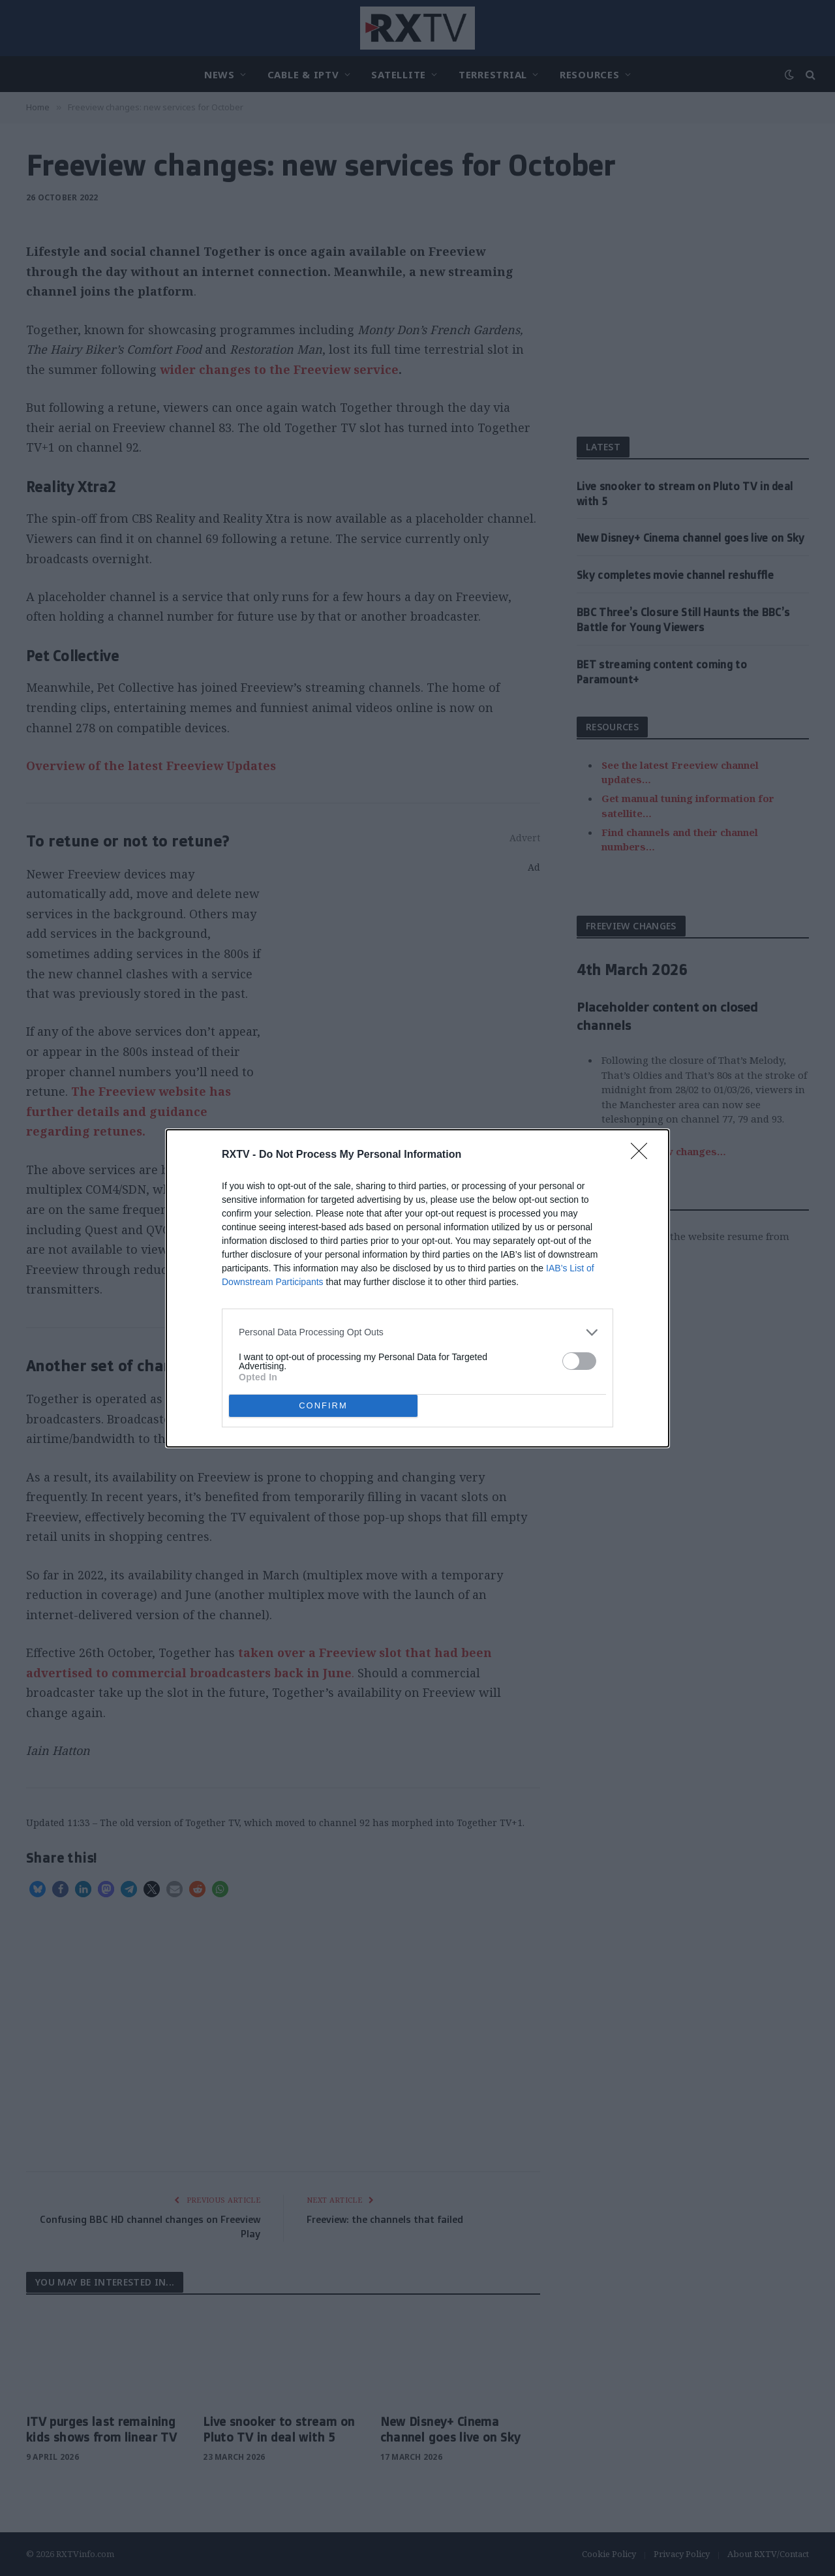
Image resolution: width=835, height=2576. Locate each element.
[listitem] (417, 1332)
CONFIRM (323, 1405)
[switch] (579, 1361)
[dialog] (417, 1288)
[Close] (643, 1155)
